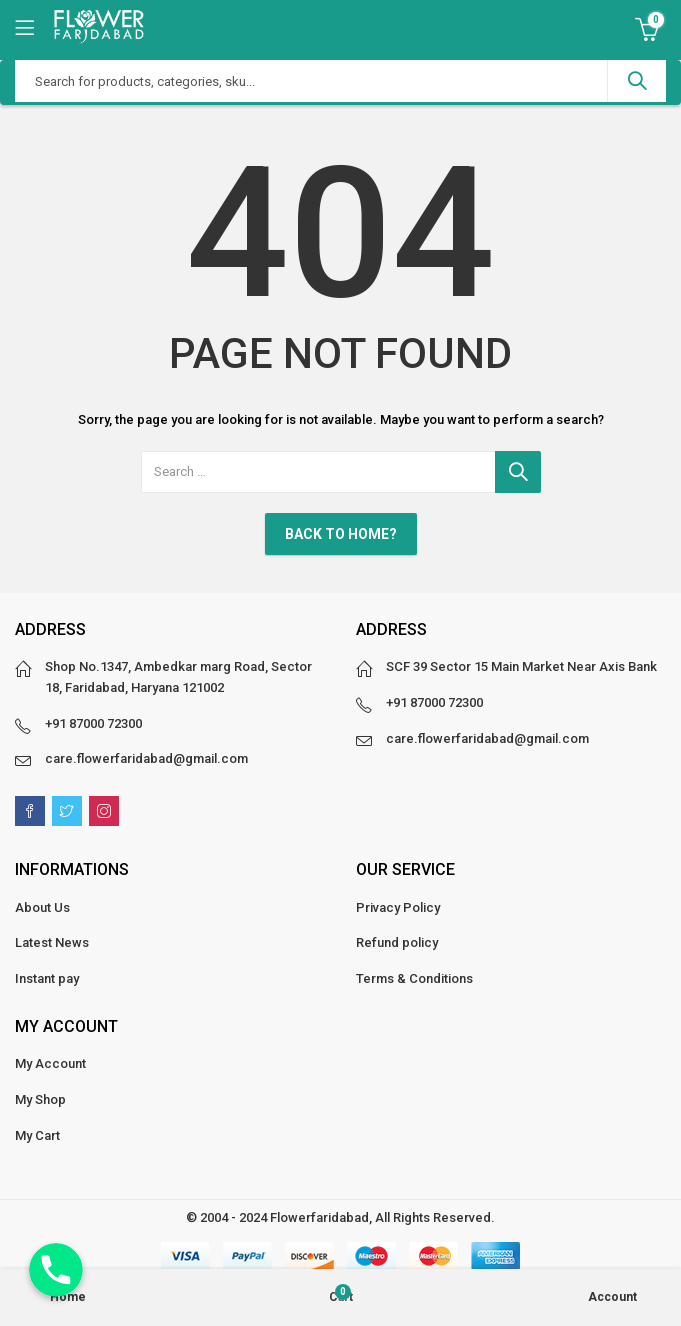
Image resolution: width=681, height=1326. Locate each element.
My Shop (40, 1099)
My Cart (37, 1135)
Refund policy (397, 942)
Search (637, 81)
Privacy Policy (398, 907)
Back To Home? (341, 534)
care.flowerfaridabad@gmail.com (146, 758)
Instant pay (47, 978)
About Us (42, 907)
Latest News (52, 942)
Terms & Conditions (414, 978)
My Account (50, 1063)
